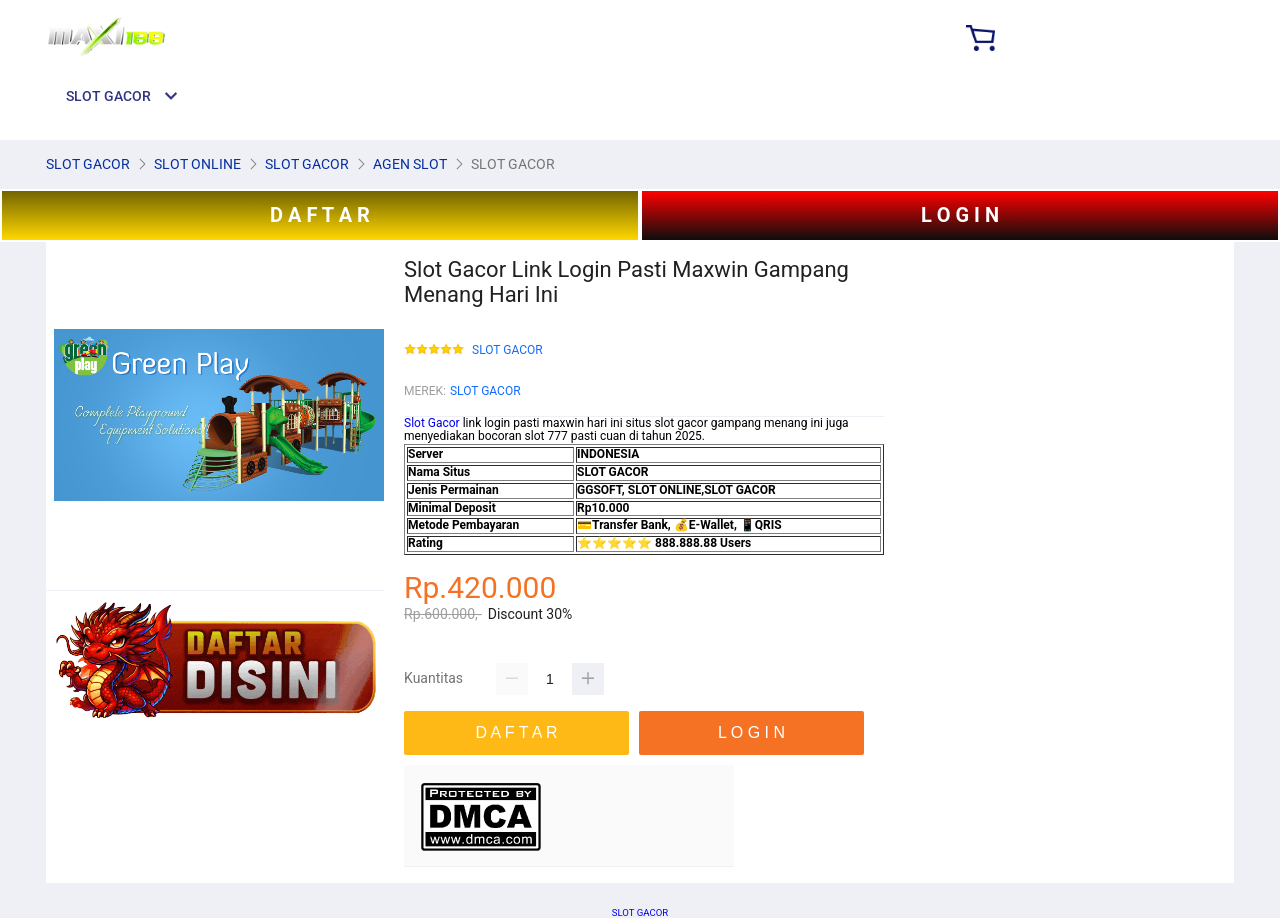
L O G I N (960, 215)
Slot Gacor (432, 423)
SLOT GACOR (507, 350)
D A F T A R (320, 215)
